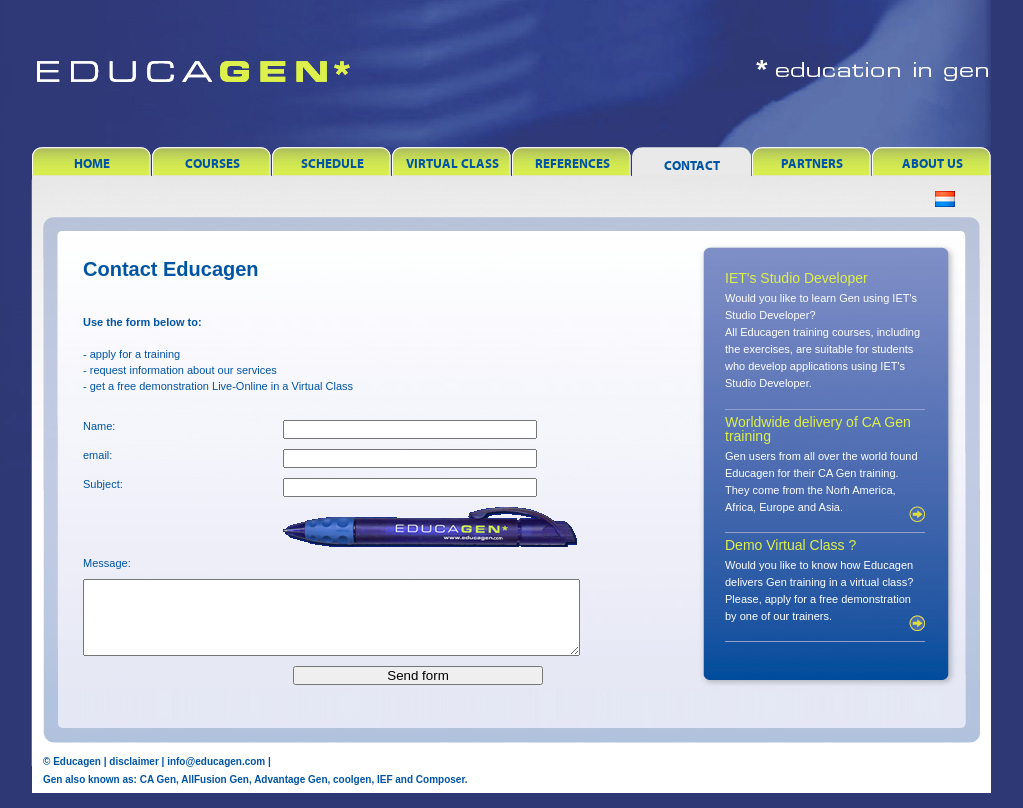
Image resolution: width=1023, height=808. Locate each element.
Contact (692, 165)
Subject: (103, 484)
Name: (99, 426)
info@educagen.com (216, 776)
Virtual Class (452, 163)
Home (92, 163)
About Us (932, 163)
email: (97, 455)
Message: (107, 563)
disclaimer (133, 776)
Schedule (332, 163)
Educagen (77, 776)
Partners (812, 163)
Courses (212, 163)
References (572, 163)
